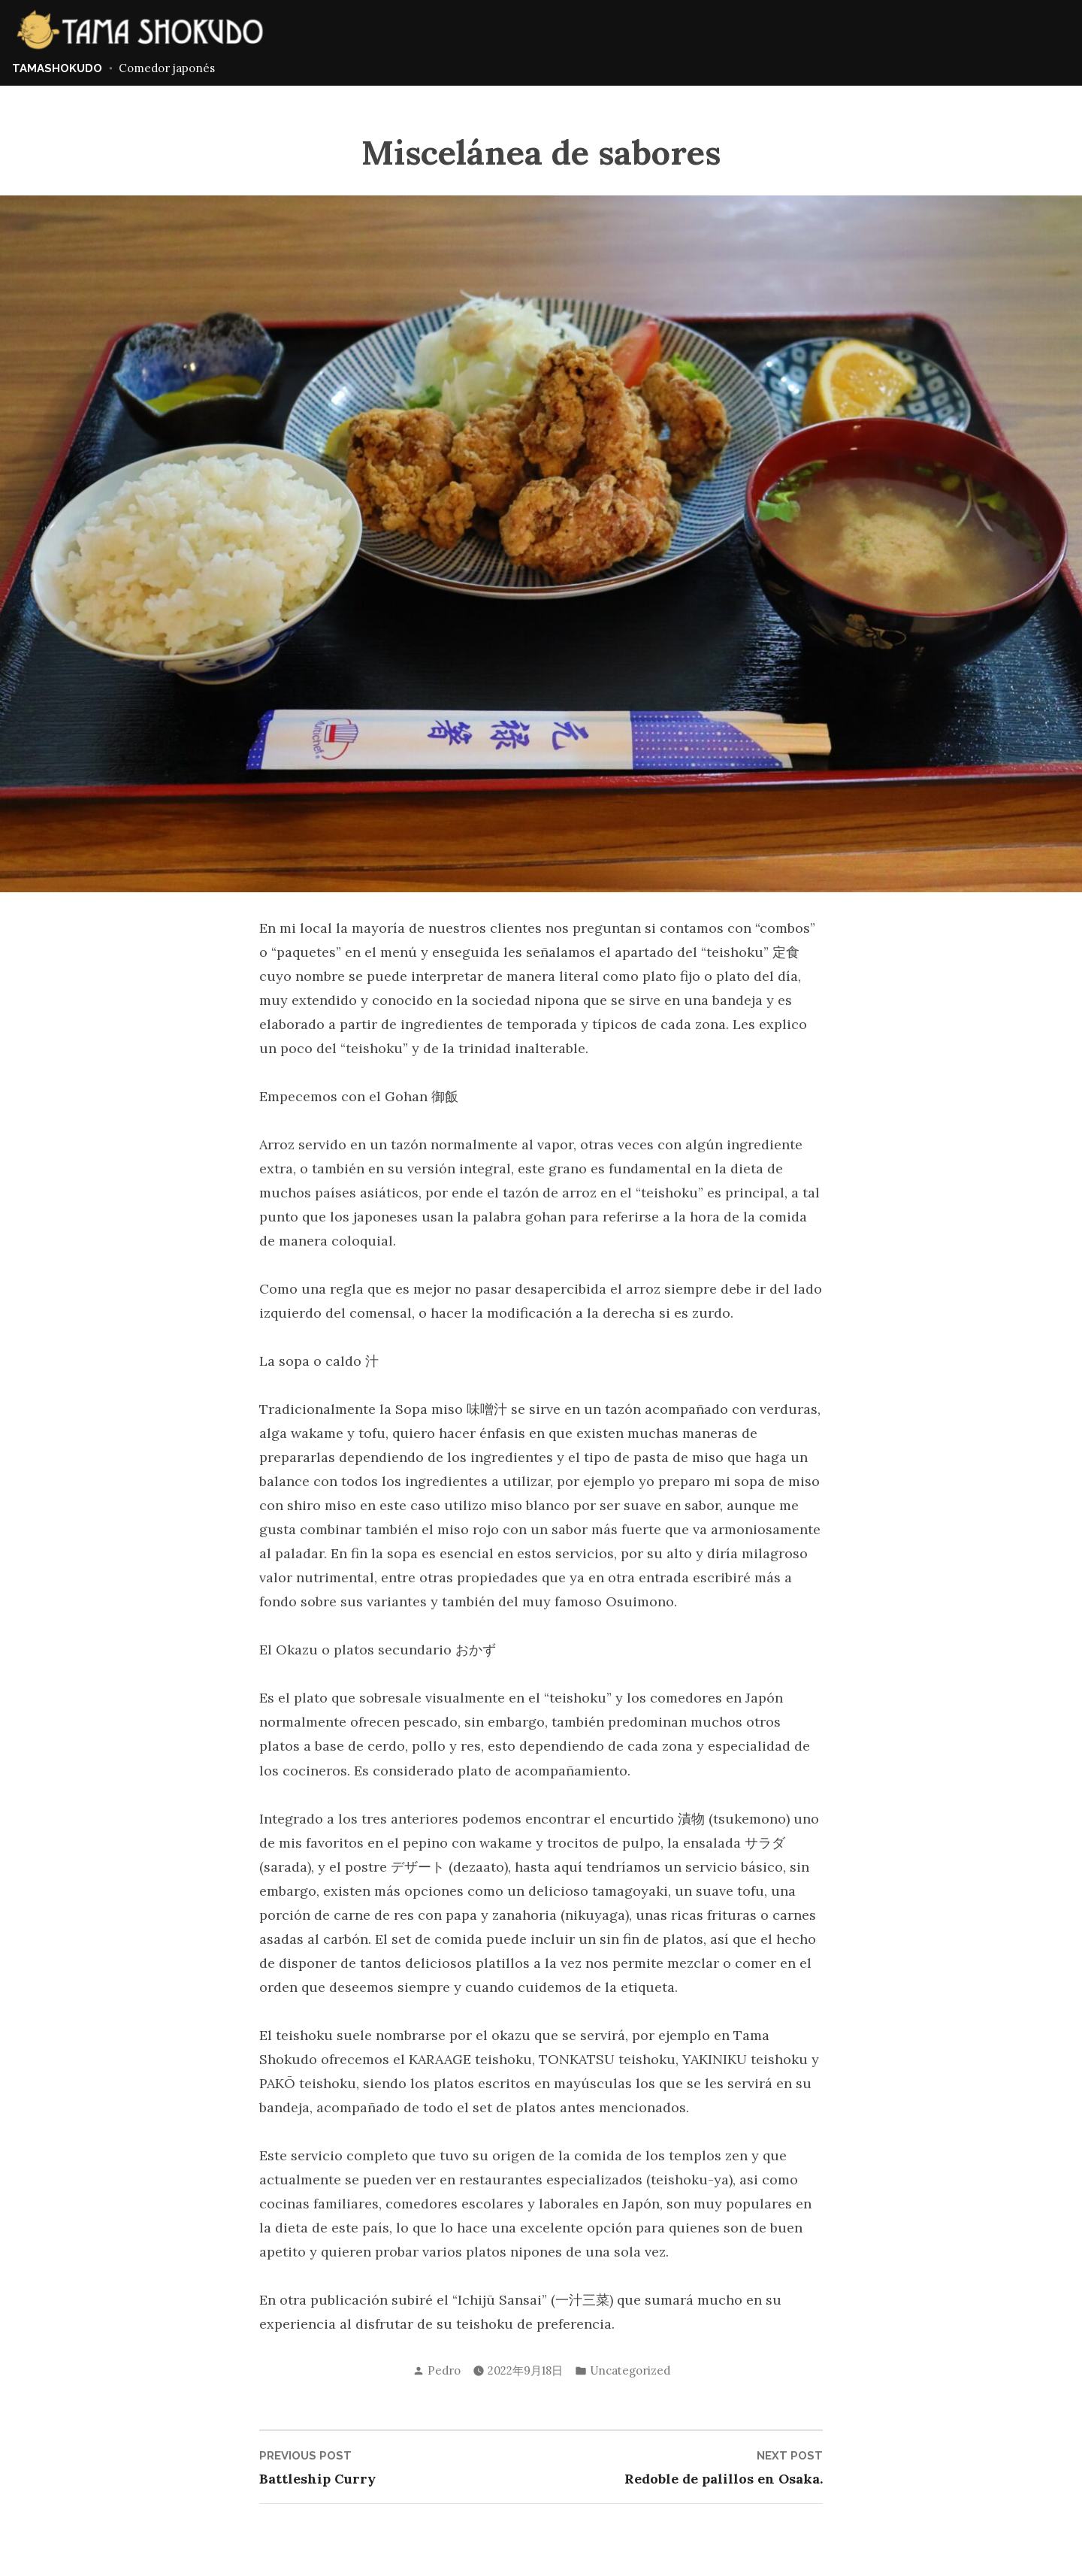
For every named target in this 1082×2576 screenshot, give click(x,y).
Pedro (444, 2370)
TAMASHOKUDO (57, 68)
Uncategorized (630, 2370)
